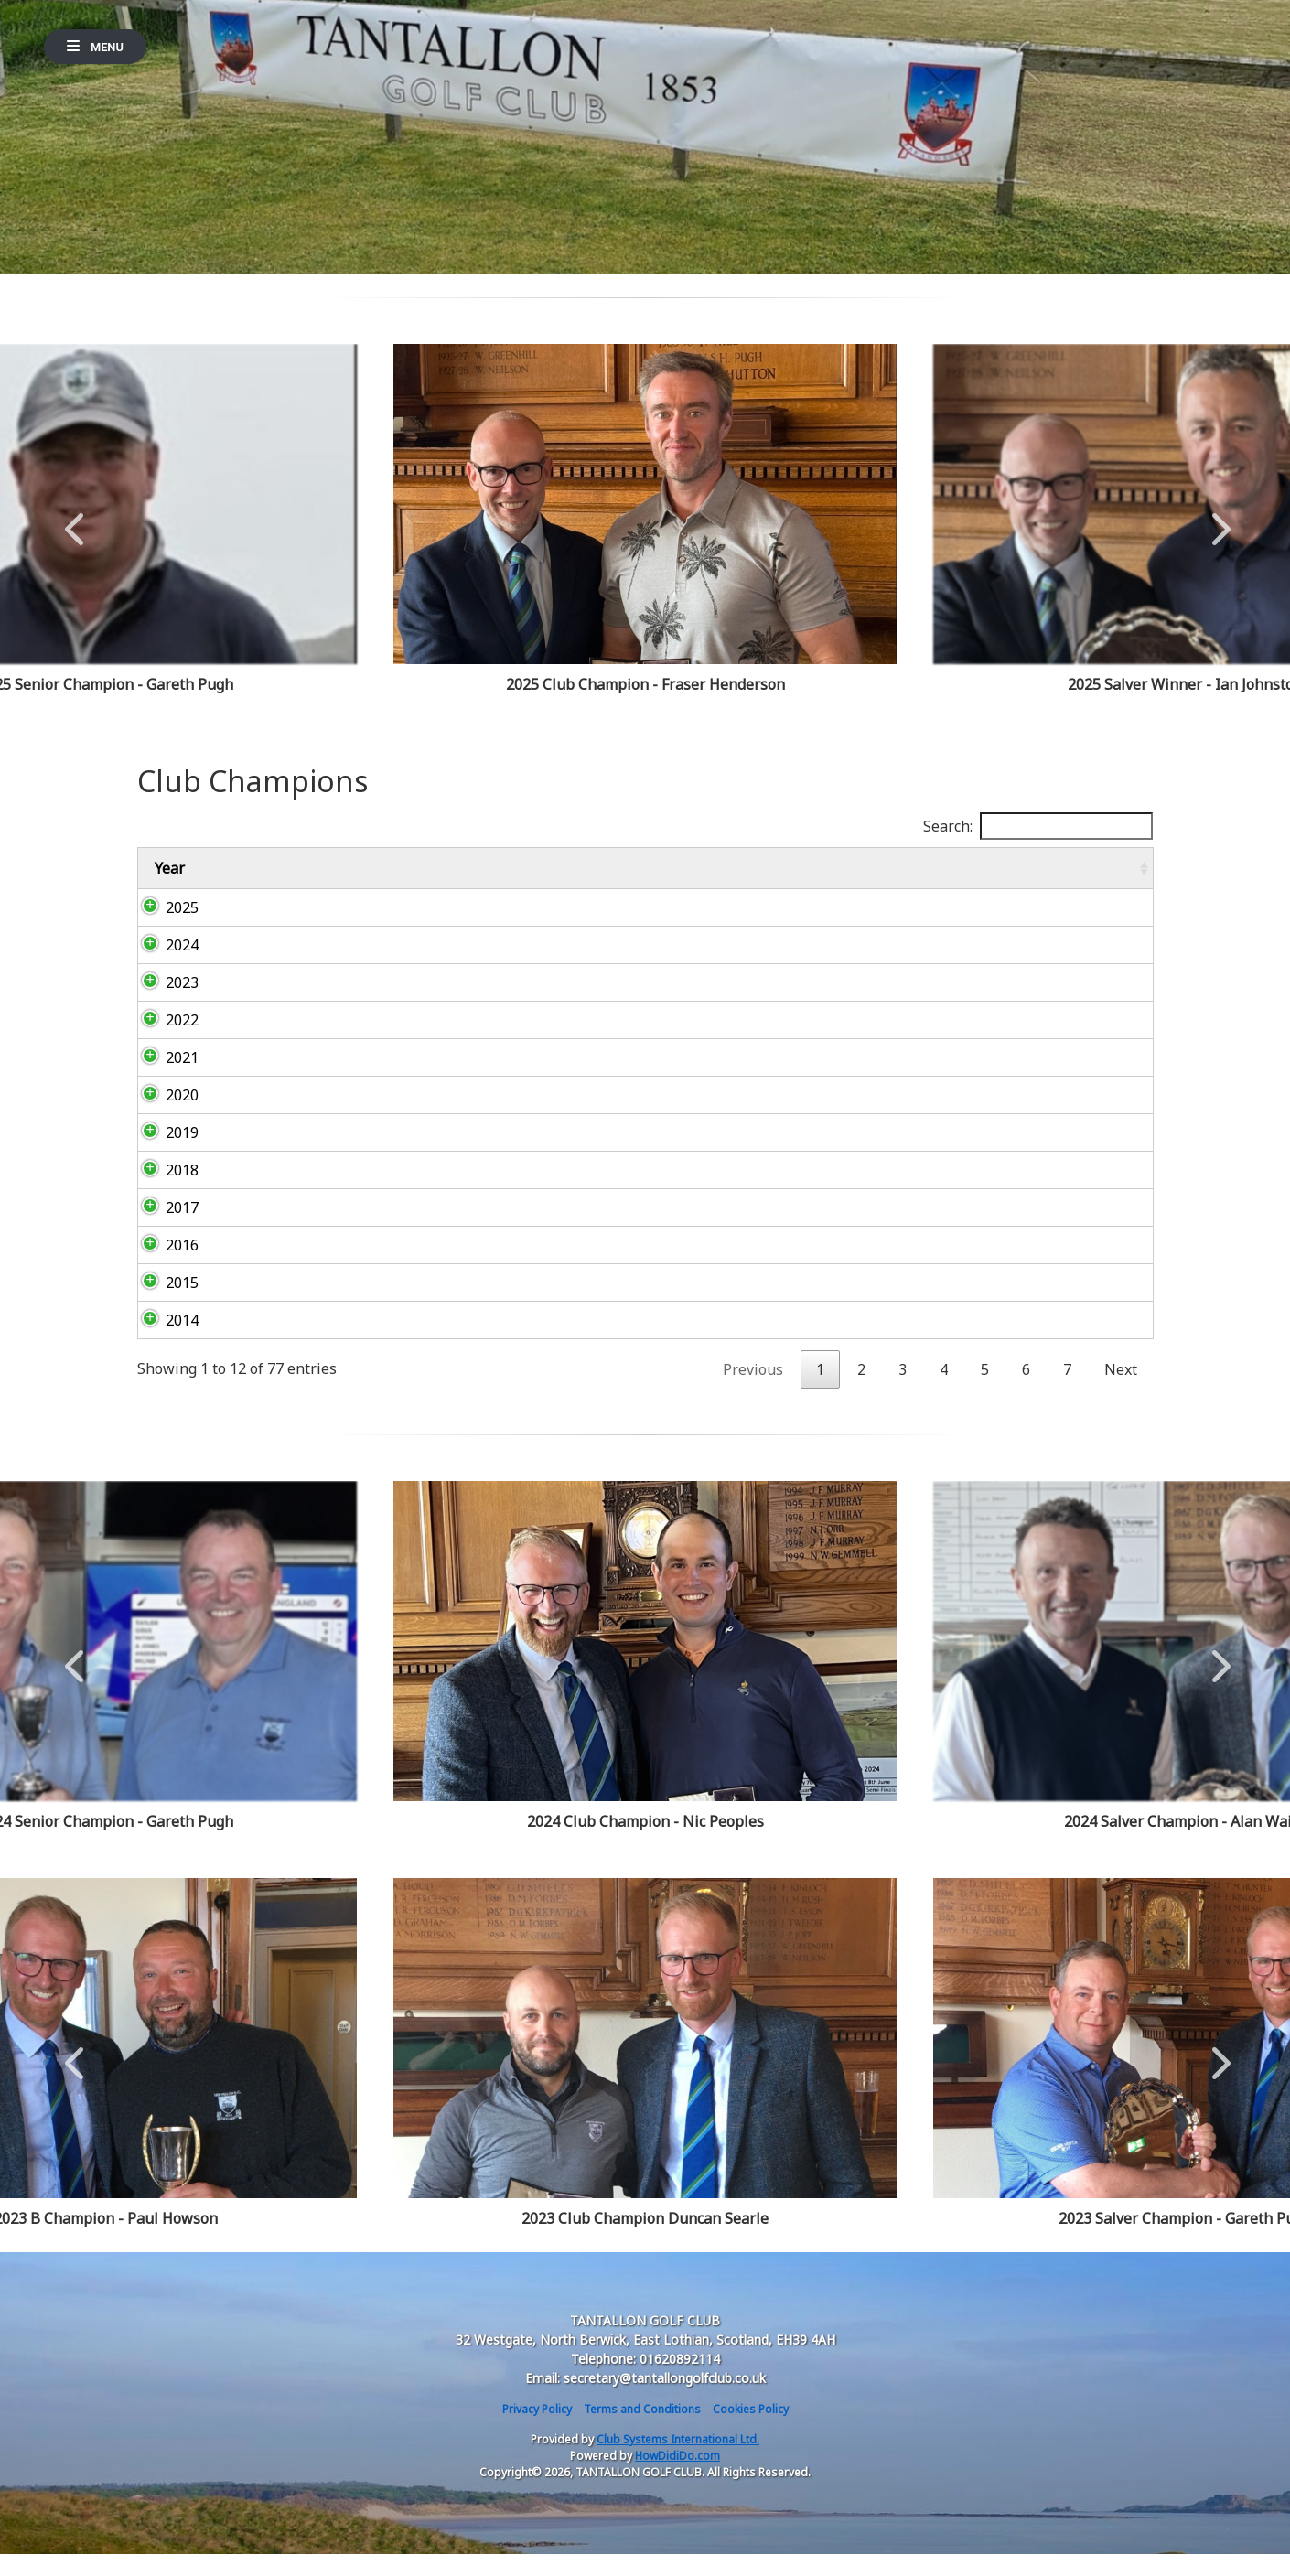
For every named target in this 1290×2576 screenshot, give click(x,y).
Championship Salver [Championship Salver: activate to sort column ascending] (893, 879)
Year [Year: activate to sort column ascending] (170, 879)
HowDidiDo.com (677, 2477)
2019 (163, 1154)
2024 (163, 967)
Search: (1038, 826)
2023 (163, 1004)
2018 (163, 1192)
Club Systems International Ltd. (678, 2461)
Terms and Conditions (642, 2431)
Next (1217, 519)
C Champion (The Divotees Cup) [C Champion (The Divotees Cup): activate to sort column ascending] (707, 879)
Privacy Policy (537, 2431)
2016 (163, 1267)
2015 (163, 1304)
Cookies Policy (751, 2431)
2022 (163, 1042)
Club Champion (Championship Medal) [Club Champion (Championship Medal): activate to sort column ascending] (297, 879)
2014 (163, 1342)
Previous (74, 519)
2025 (163, 929)
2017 (163, 1229)
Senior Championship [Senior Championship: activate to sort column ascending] (1055, 879)
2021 (163, 1079)
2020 (163, 1117)
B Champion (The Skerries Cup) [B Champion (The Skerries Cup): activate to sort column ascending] (515, 879)
